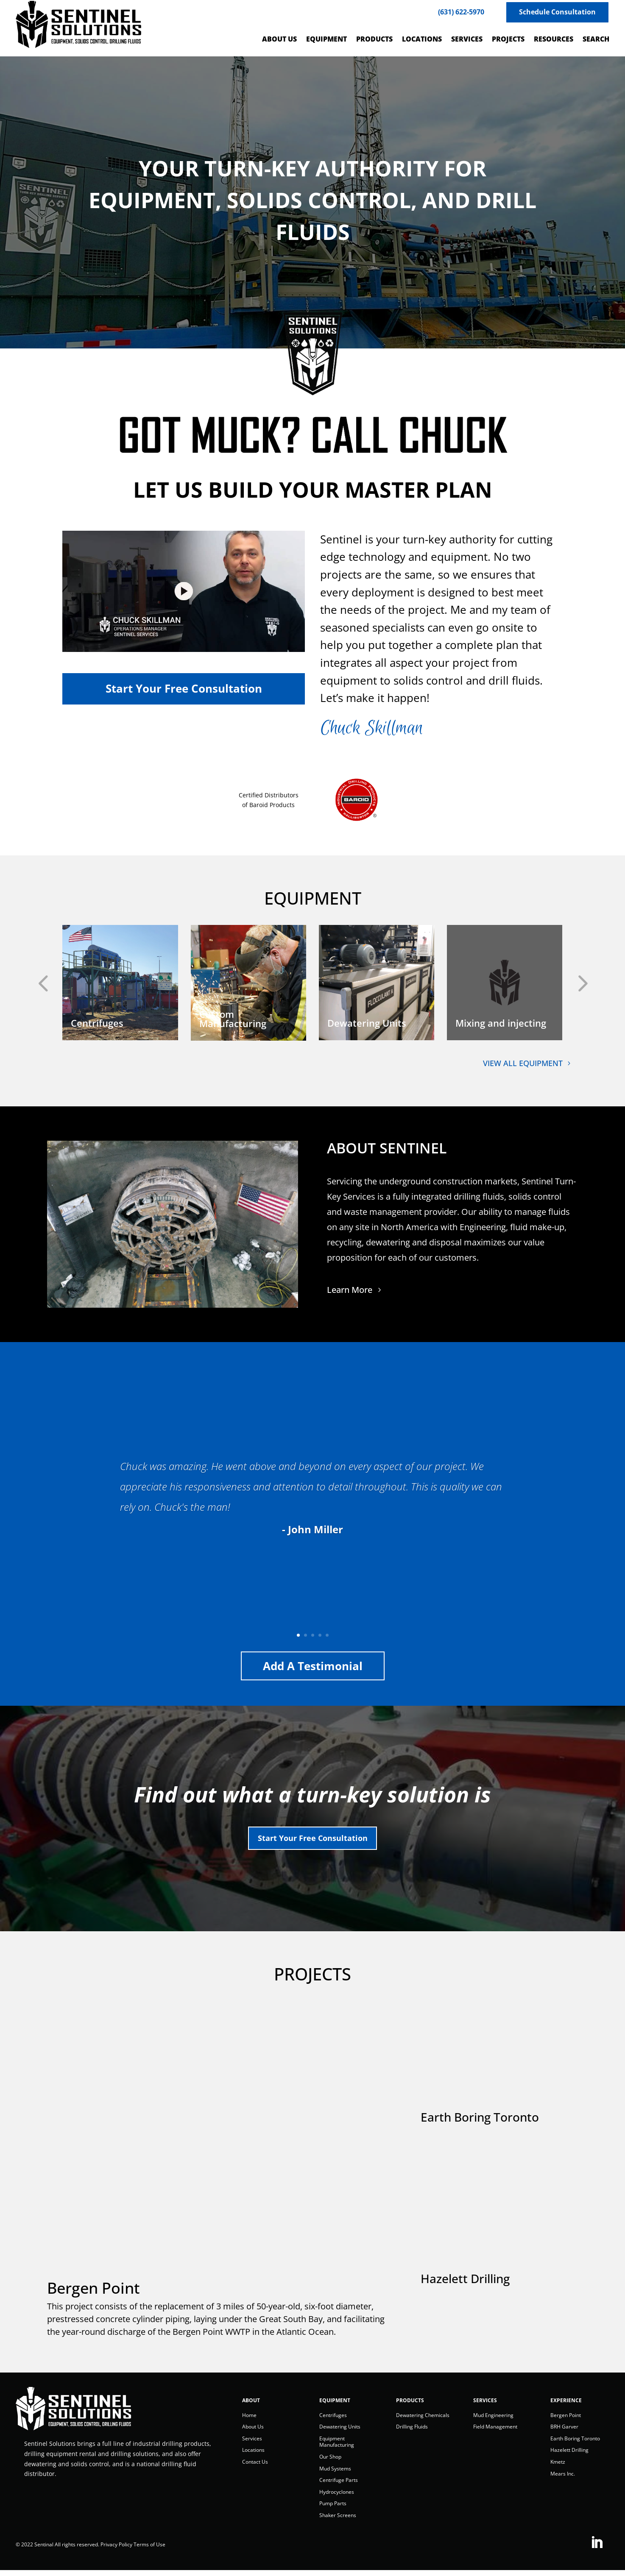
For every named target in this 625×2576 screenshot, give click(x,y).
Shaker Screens (337, 2520)
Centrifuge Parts (338, 2485)
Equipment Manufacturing (336, 2447)
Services (252, 2444)
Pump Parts (332, 2508)
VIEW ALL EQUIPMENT (523, 1063)
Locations (253, 2455)
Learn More (349, 1289)
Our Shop (330, 2462)
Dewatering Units (339, 2432)
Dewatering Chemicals (422, 2420)
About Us (253, 2432)
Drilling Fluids (412, 2432)
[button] (28, 983)
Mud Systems (335, 2474)
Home (249, 2420)
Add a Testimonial (313, 1666)
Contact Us (255, 2467)
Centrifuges (333, 2420)
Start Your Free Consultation (312, 1841)
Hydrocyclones (336, 2497)
